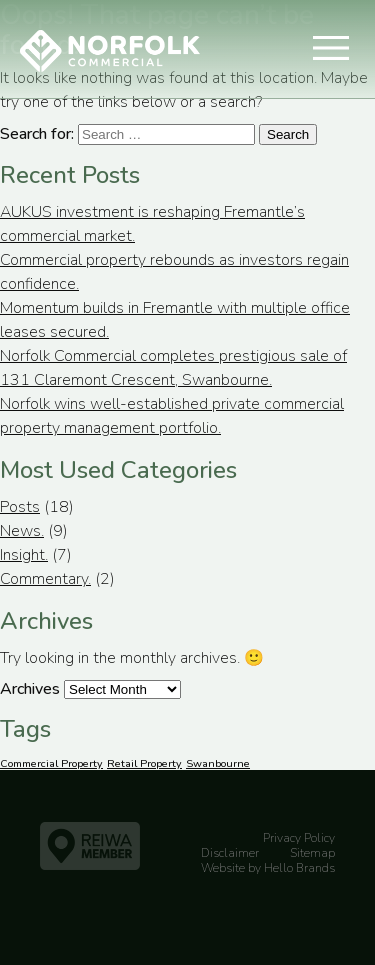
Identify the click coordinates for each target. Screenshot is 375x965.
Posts (20, 507)
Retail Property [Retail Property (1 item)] (144, 763)
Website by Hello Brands (268, 868)
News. (22, 531)
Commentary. (45, 579)
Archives (30, 689)
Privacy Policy (299, 838)
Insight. (24, 555)
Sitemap (312, 853)
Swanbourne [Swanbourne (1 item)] (218, 763)
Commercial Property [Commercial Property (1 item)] (51, 763)
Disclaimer (230, 853)
